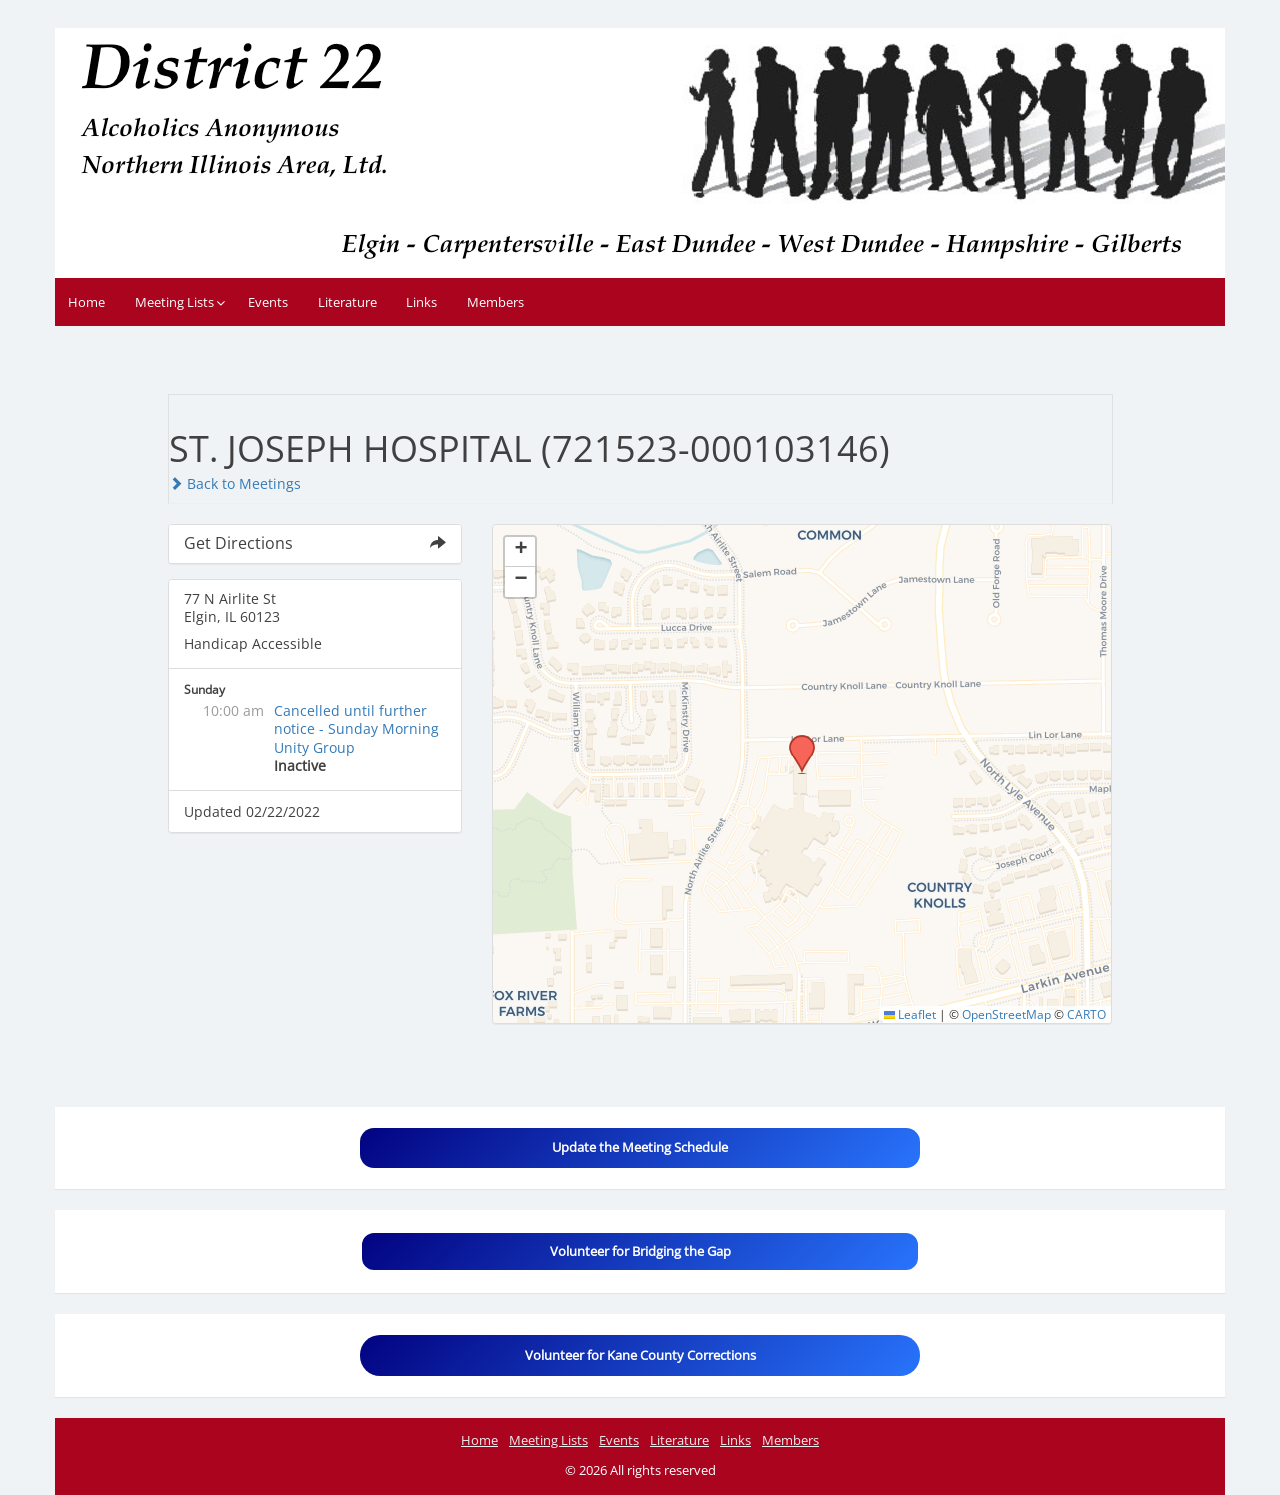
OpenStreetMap (1006, 1014)
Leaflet (910, 1014)
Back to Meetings (235, 483)
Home (86, 302)
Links (421, 302)
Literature (347, 302)
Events (268, 302)
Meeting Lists (174, 302)
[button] (795, 741)
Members (495, 302)
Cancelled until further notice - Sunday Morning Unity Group (356, 728)
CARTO (1086, 1014)
